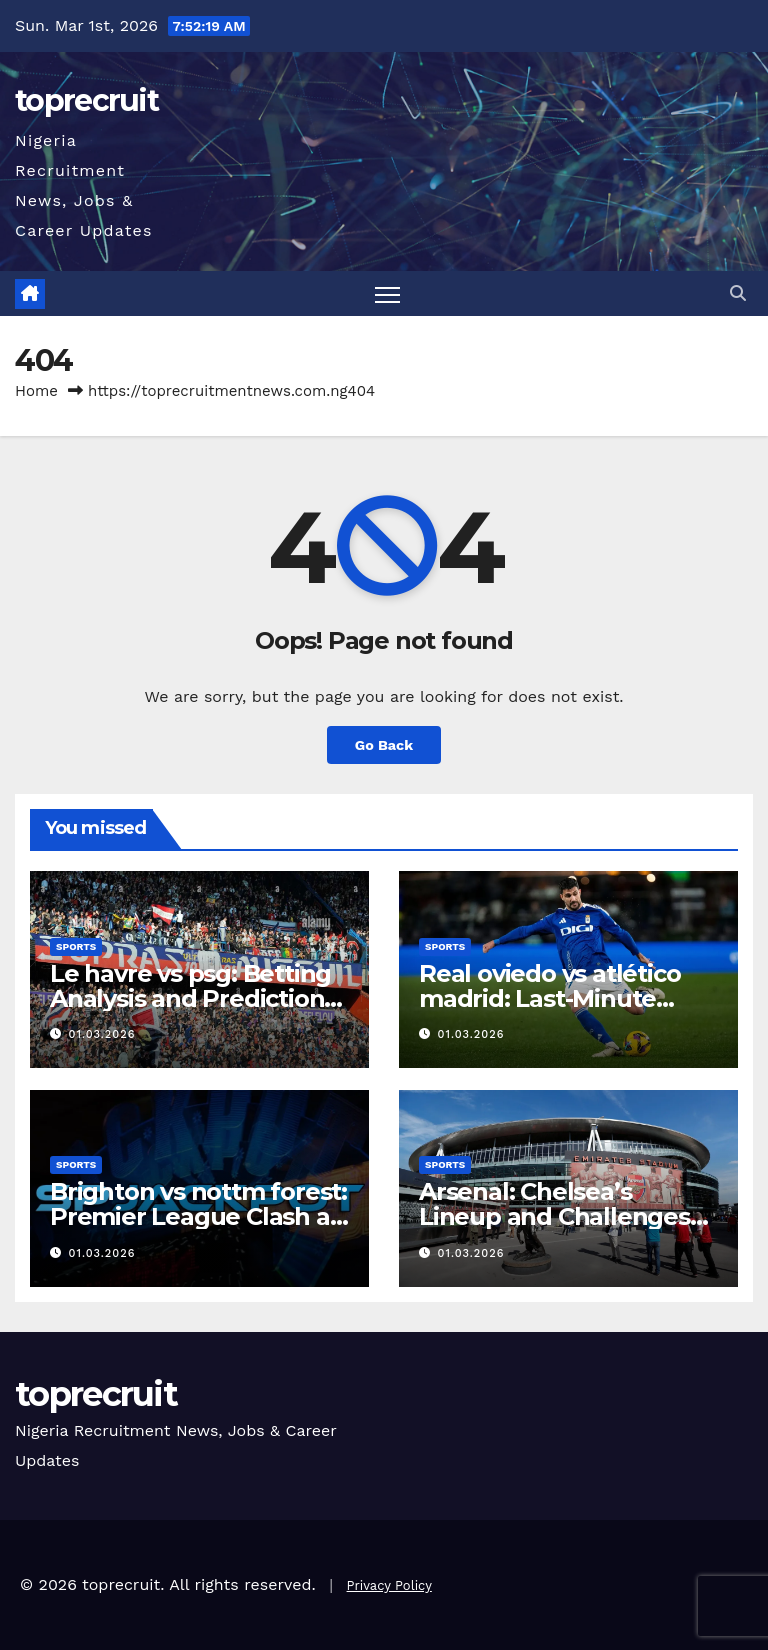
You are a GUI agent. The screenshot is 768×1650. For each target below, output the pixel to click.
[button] (738, 293)
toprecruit (86, 100)
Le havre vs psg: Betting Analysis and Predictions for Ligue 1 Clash (193, 998)
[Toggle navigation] (387, 293)
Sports (76, 946)
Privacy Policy (389, 1585)
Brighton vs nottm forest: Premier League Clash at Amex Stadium (198, 1216)
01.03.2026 (102, 1034)
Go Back (384, 745)
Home (36, 391)
